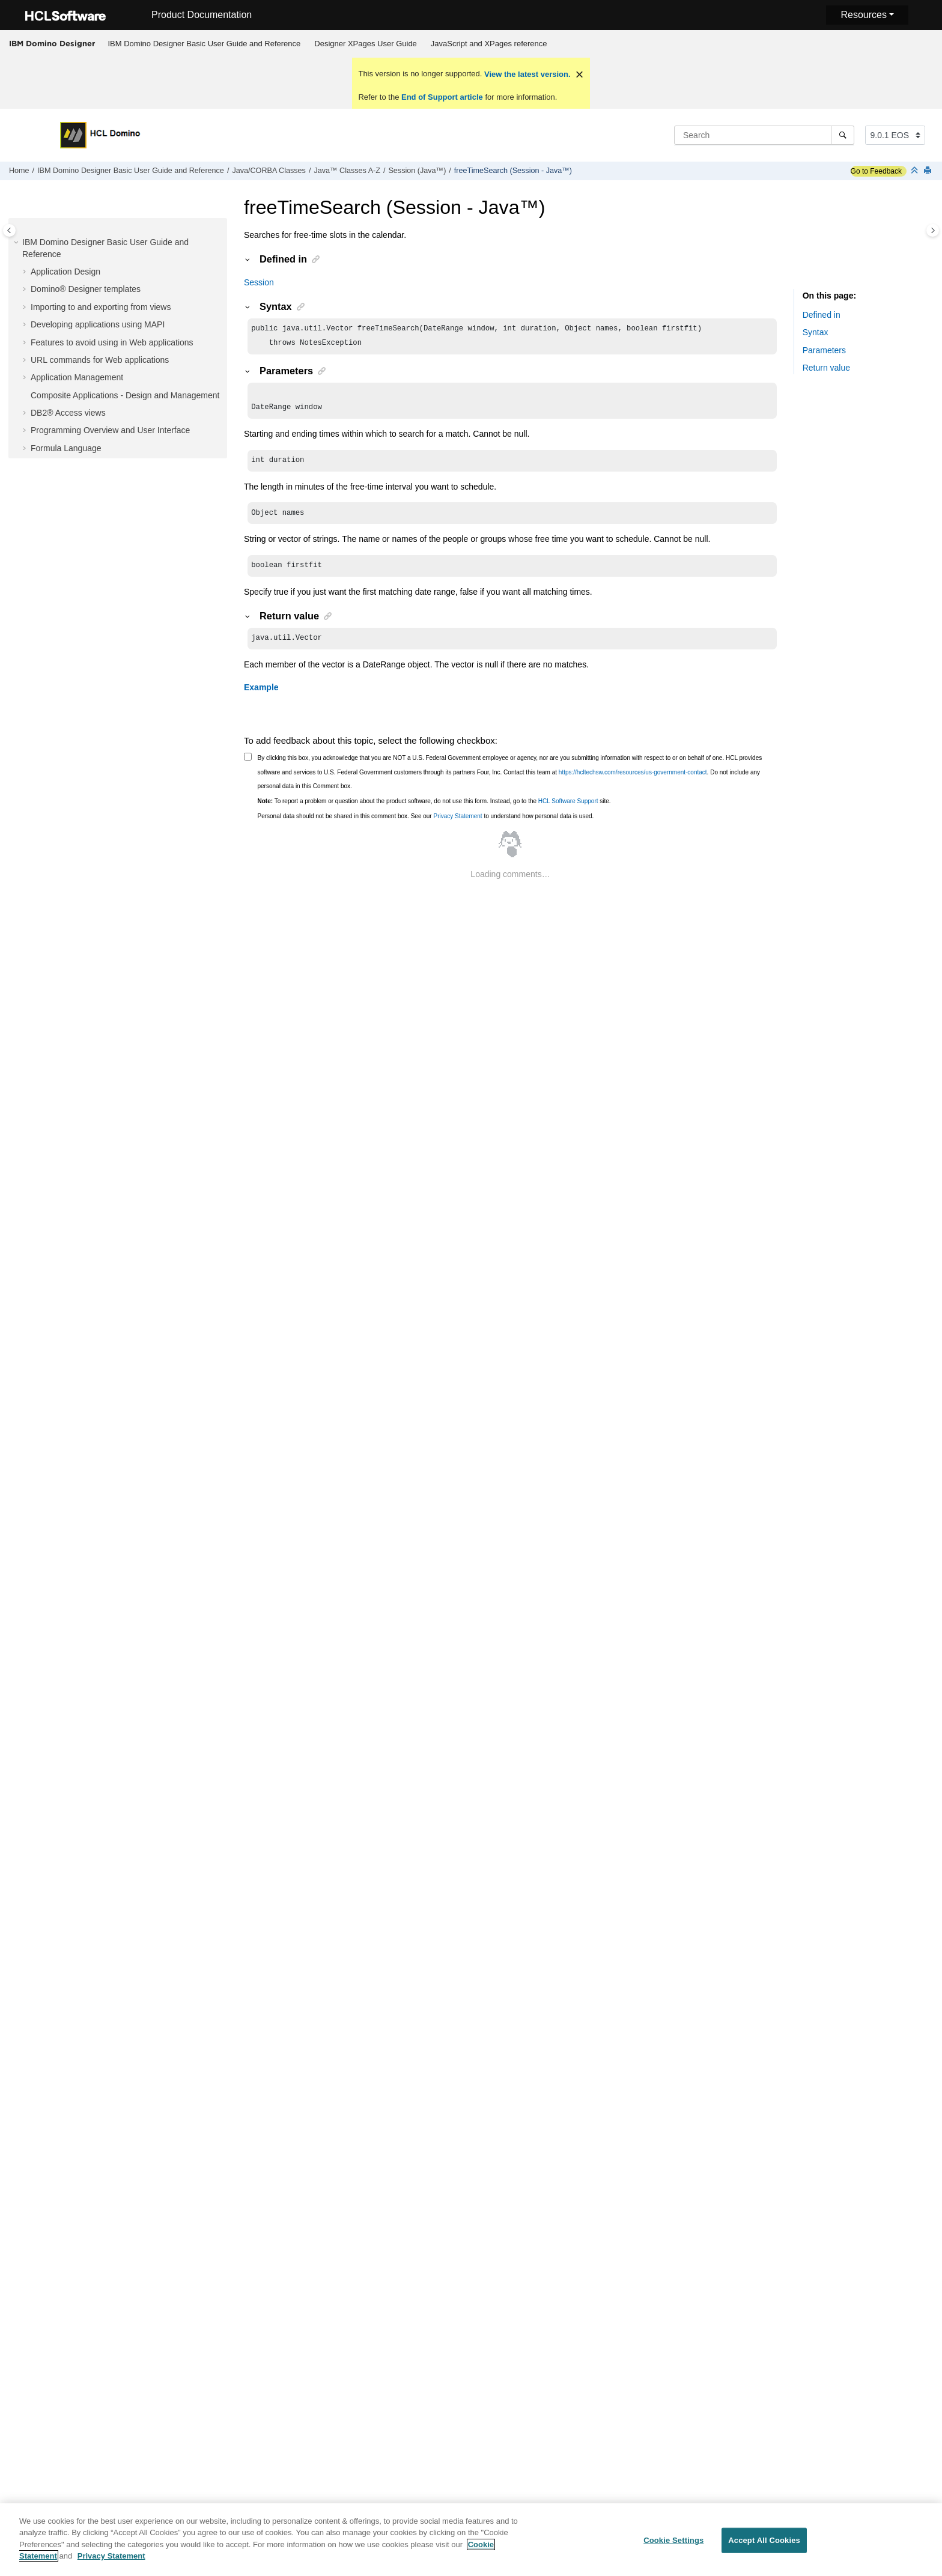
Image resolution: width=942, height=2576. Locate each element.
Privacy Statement (457, 825)
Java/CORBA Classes (268, 170)
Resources (863, 15)
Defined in (821, 315)
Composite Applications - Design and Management (125, 395)
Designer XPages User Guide (365, 43)
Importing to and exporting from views (101, 307)
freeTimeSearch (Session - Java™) (513, 170)
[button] (17, 243)
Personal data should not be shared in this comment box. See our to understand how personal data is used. (426, 825)
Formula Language (66, 448)
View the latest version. (526, 74)
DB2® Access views (68, 413)
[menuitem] (204, 44)
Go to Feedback (876, 171)
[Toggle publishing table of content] (9, 230)
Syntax (815, 332)
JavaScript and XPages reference (489, 43)
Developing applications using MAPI (98, 324)
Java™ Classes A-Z (347, 170)
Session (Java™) (417, 170)
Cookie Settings (673, 2543)
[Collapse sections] (915, 171)
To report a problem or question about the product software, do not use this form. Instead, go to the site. (434, 810)
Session (259, 282)
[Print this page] (929, 171)
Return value (826, 367)
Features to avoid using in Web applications (112, 342)
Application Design (65, 271)
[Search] (842, 135)
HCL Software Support (568, 810)
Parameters (824, 350)
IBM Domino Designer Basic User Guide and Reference (204, 43)
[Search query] (764, 135)
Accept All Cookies (764, 2543)
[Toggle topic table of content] (932, 230)
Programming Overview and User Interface (110, 430)
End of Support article (442, 97)
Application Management (77, 377)
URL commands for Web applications (100, 360)
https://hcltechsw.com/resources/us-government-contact (633, 782)
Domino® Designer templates (86, 289)
